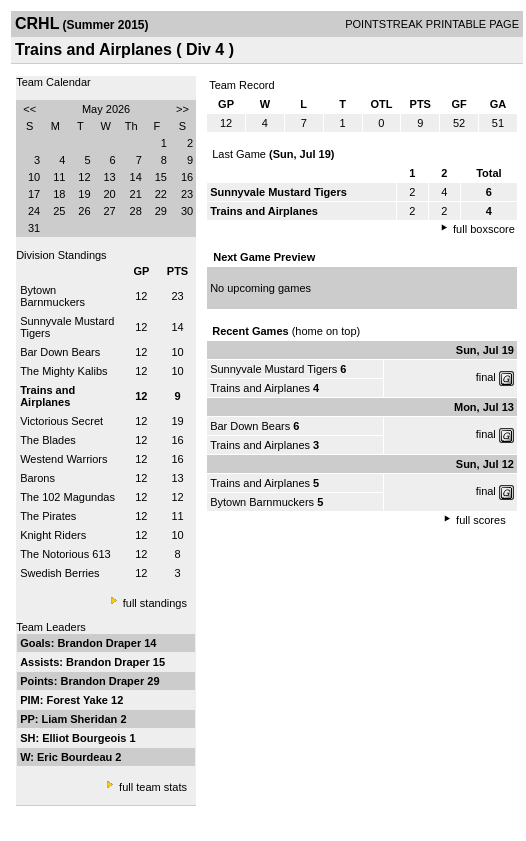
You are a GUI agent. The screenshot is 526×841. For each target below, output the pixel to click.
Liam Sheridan (81, 719)
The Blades (48, 440)
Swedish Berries (59, 573)
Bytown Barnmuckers (52, 296)
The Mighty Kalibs (63, 371)
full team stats (153, 787)
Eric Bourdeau (76, 757)
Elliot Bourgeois (85, 738)
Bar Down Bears (60, 352)
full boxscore (484, 229)
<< (29, 109)
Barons (37, 478)
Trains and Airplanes (260, 388)
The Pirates (48, 516)
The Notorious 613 (65, 554)
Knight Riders (53, 535)
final (486, 377)
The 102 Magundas (67, 497)
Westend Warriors (63, 459)
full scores (481, 520)
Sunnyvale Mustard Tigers (273, 369)
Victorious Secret (61, 421)
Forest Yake (78, 700)
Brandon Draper (100, 643)
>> (182, 109)
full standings (155, 603)
